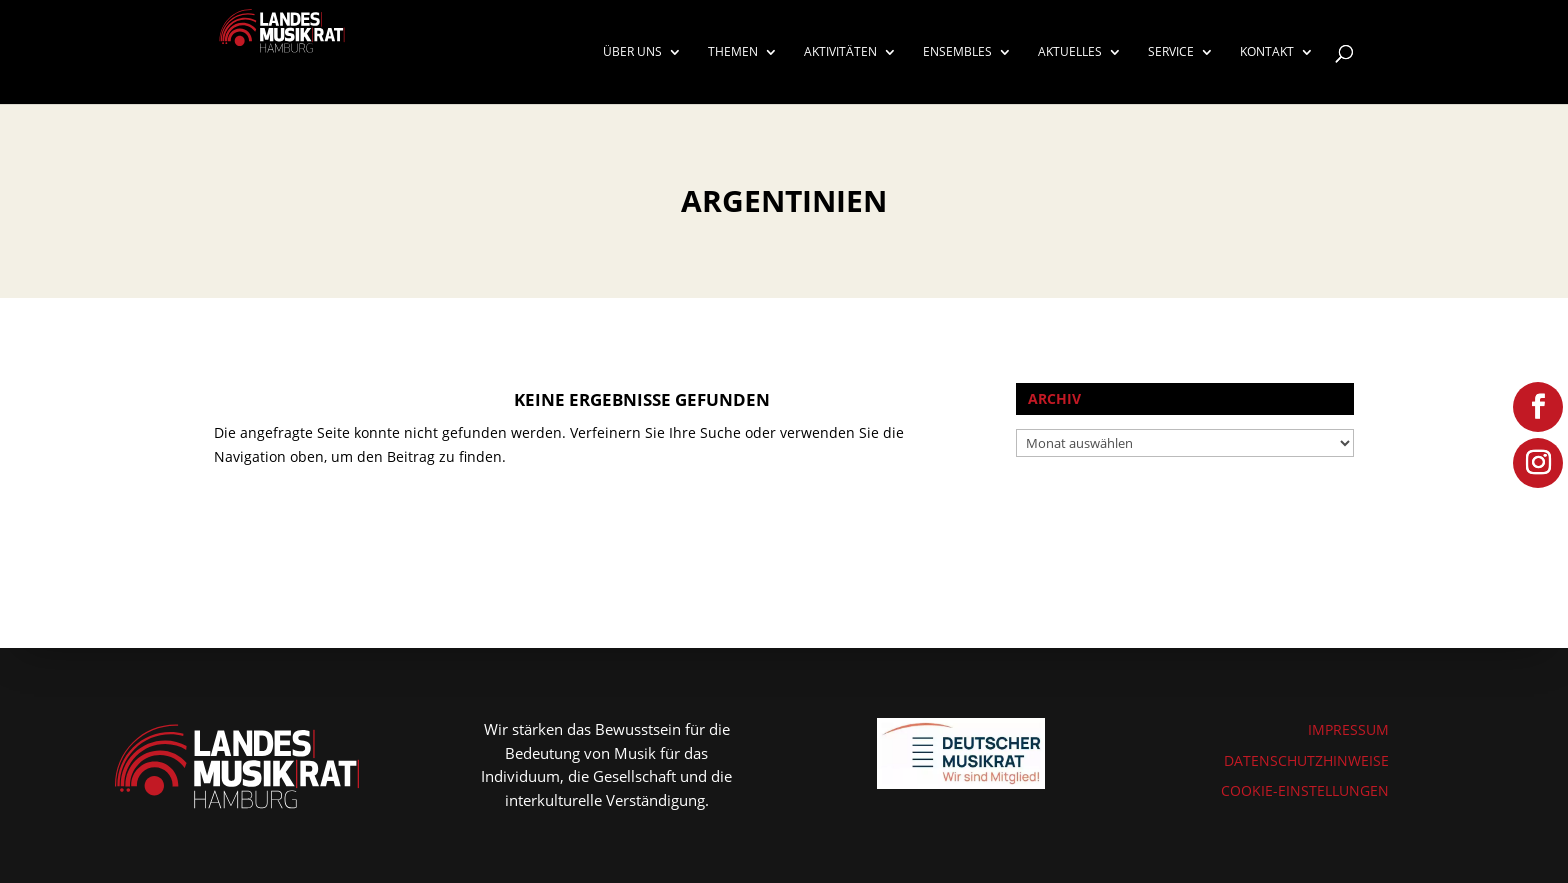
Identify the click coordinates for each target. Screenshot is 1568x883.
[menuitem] (642, 74)
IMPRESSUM (1348, 729)
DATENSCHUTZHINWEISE (1306, 760)
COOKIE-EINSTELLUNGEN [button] (1305, 790)
